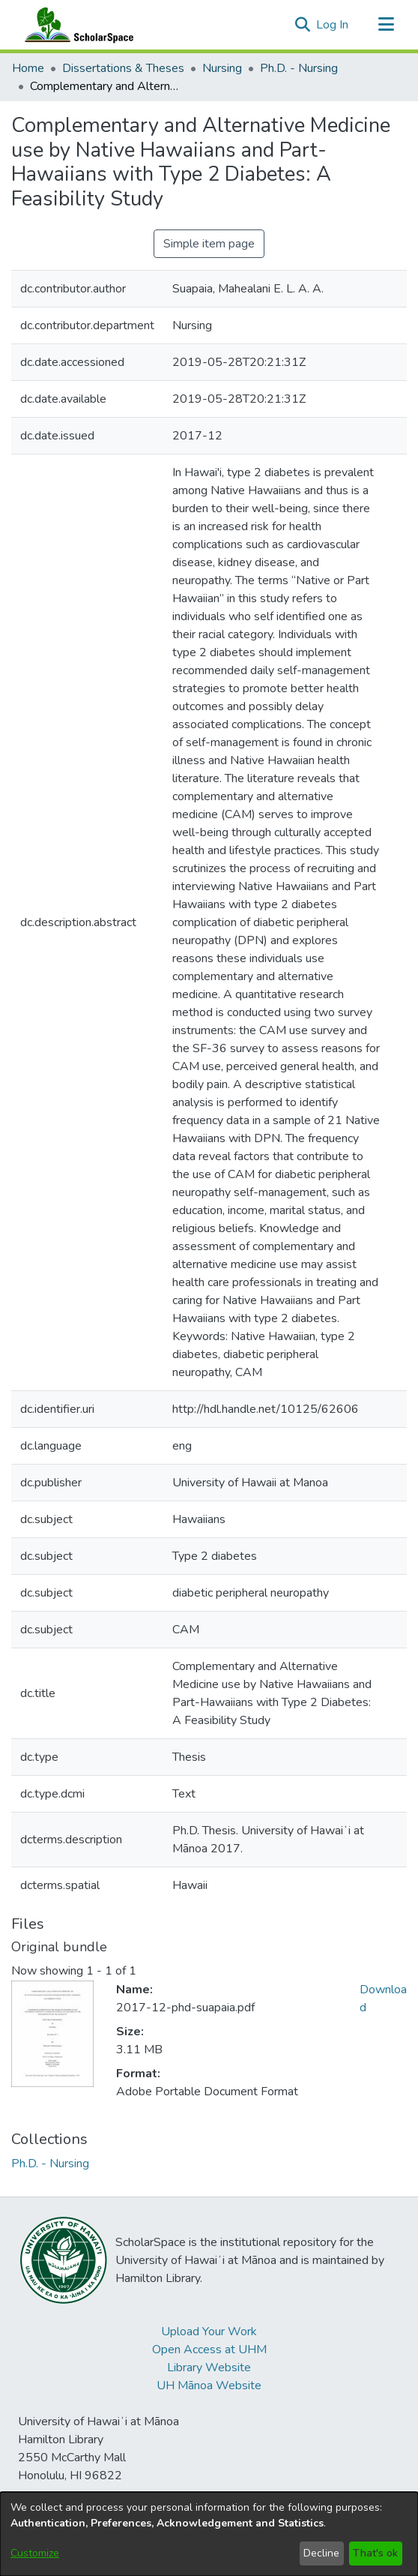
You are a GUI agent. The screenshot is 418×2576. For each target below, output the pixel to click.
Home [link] (28, 68)
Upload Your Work (209, 2331)
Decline (321, 2553)
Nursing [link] (222, 68)
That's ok (375, 2553)
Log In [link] (333, 24)
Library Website (209, 2367)
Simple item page (209, 243)
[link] (50, 2163)
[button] (302, 25)
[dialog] (209, 2534)
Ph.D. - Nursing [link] (299, 68)
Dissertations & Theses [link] (123, 68)
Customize (34, 2553)
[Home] (75, 24)
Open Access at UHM (209, 2349)
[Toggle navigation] (386, 24)
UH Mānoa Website (209, 2385)
